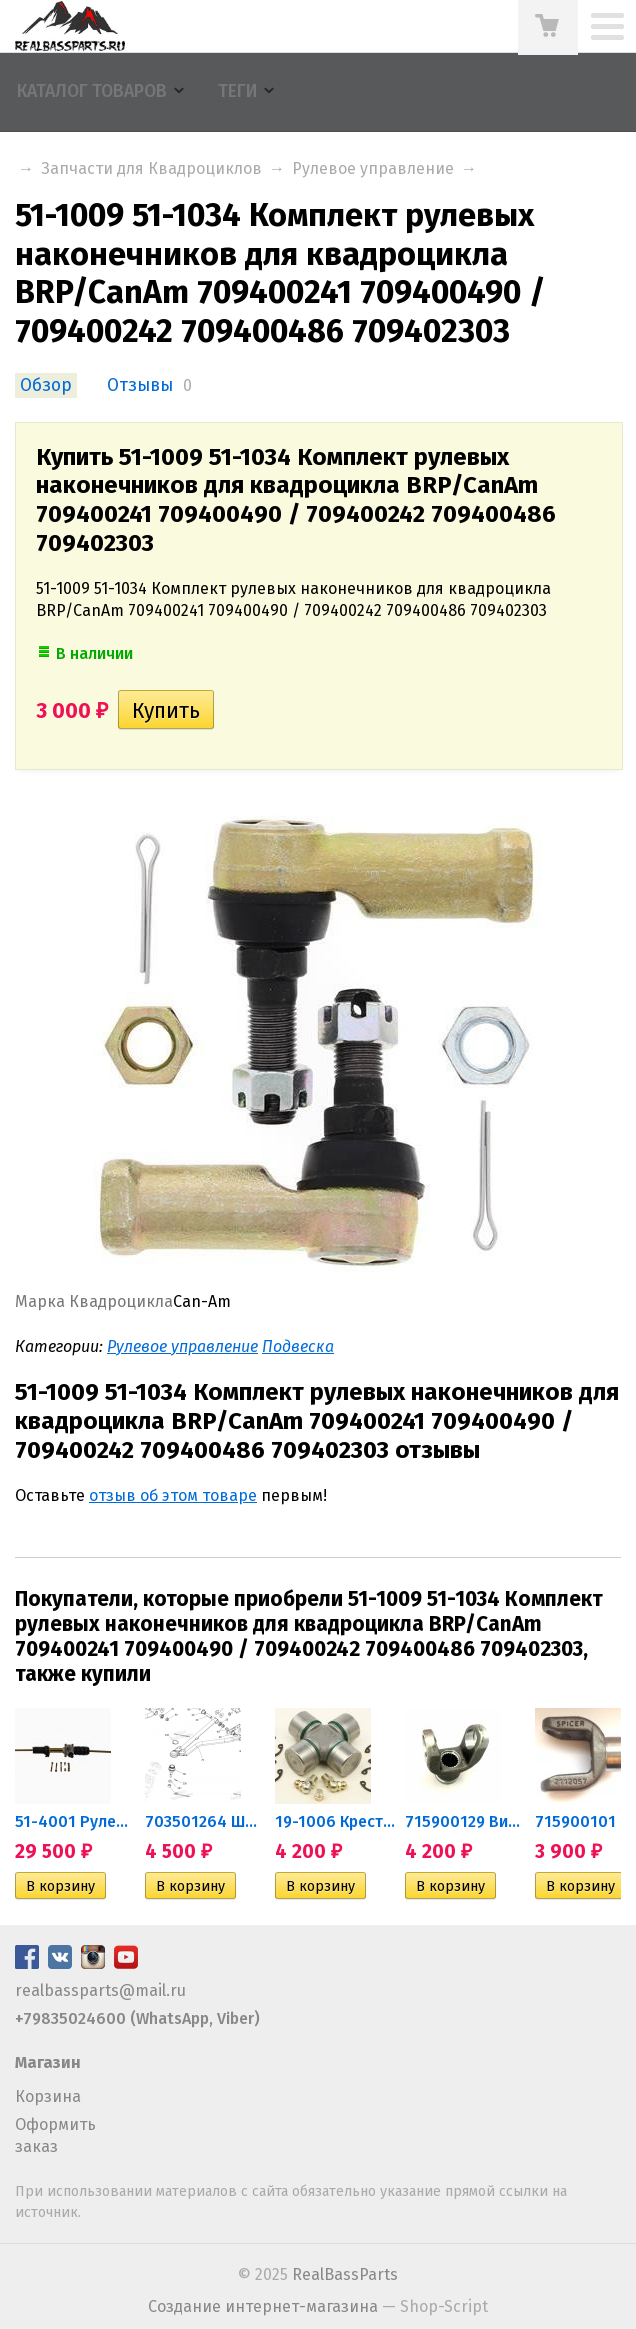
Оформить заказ (55, 2135)
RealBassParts (345, 2274)
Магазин (48, 2062)
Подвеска (298, 1346)
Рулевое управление (373, 168)
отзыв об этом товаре (173, 1495)
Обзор (46, 385)
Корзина (48, 2096)
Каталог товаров (92, 91)
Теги (237, 91)
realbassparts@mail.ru (100, 1990)
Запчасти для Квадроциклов (151, 168)
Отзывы (140, 385)
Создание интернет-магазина (263, 2306)
